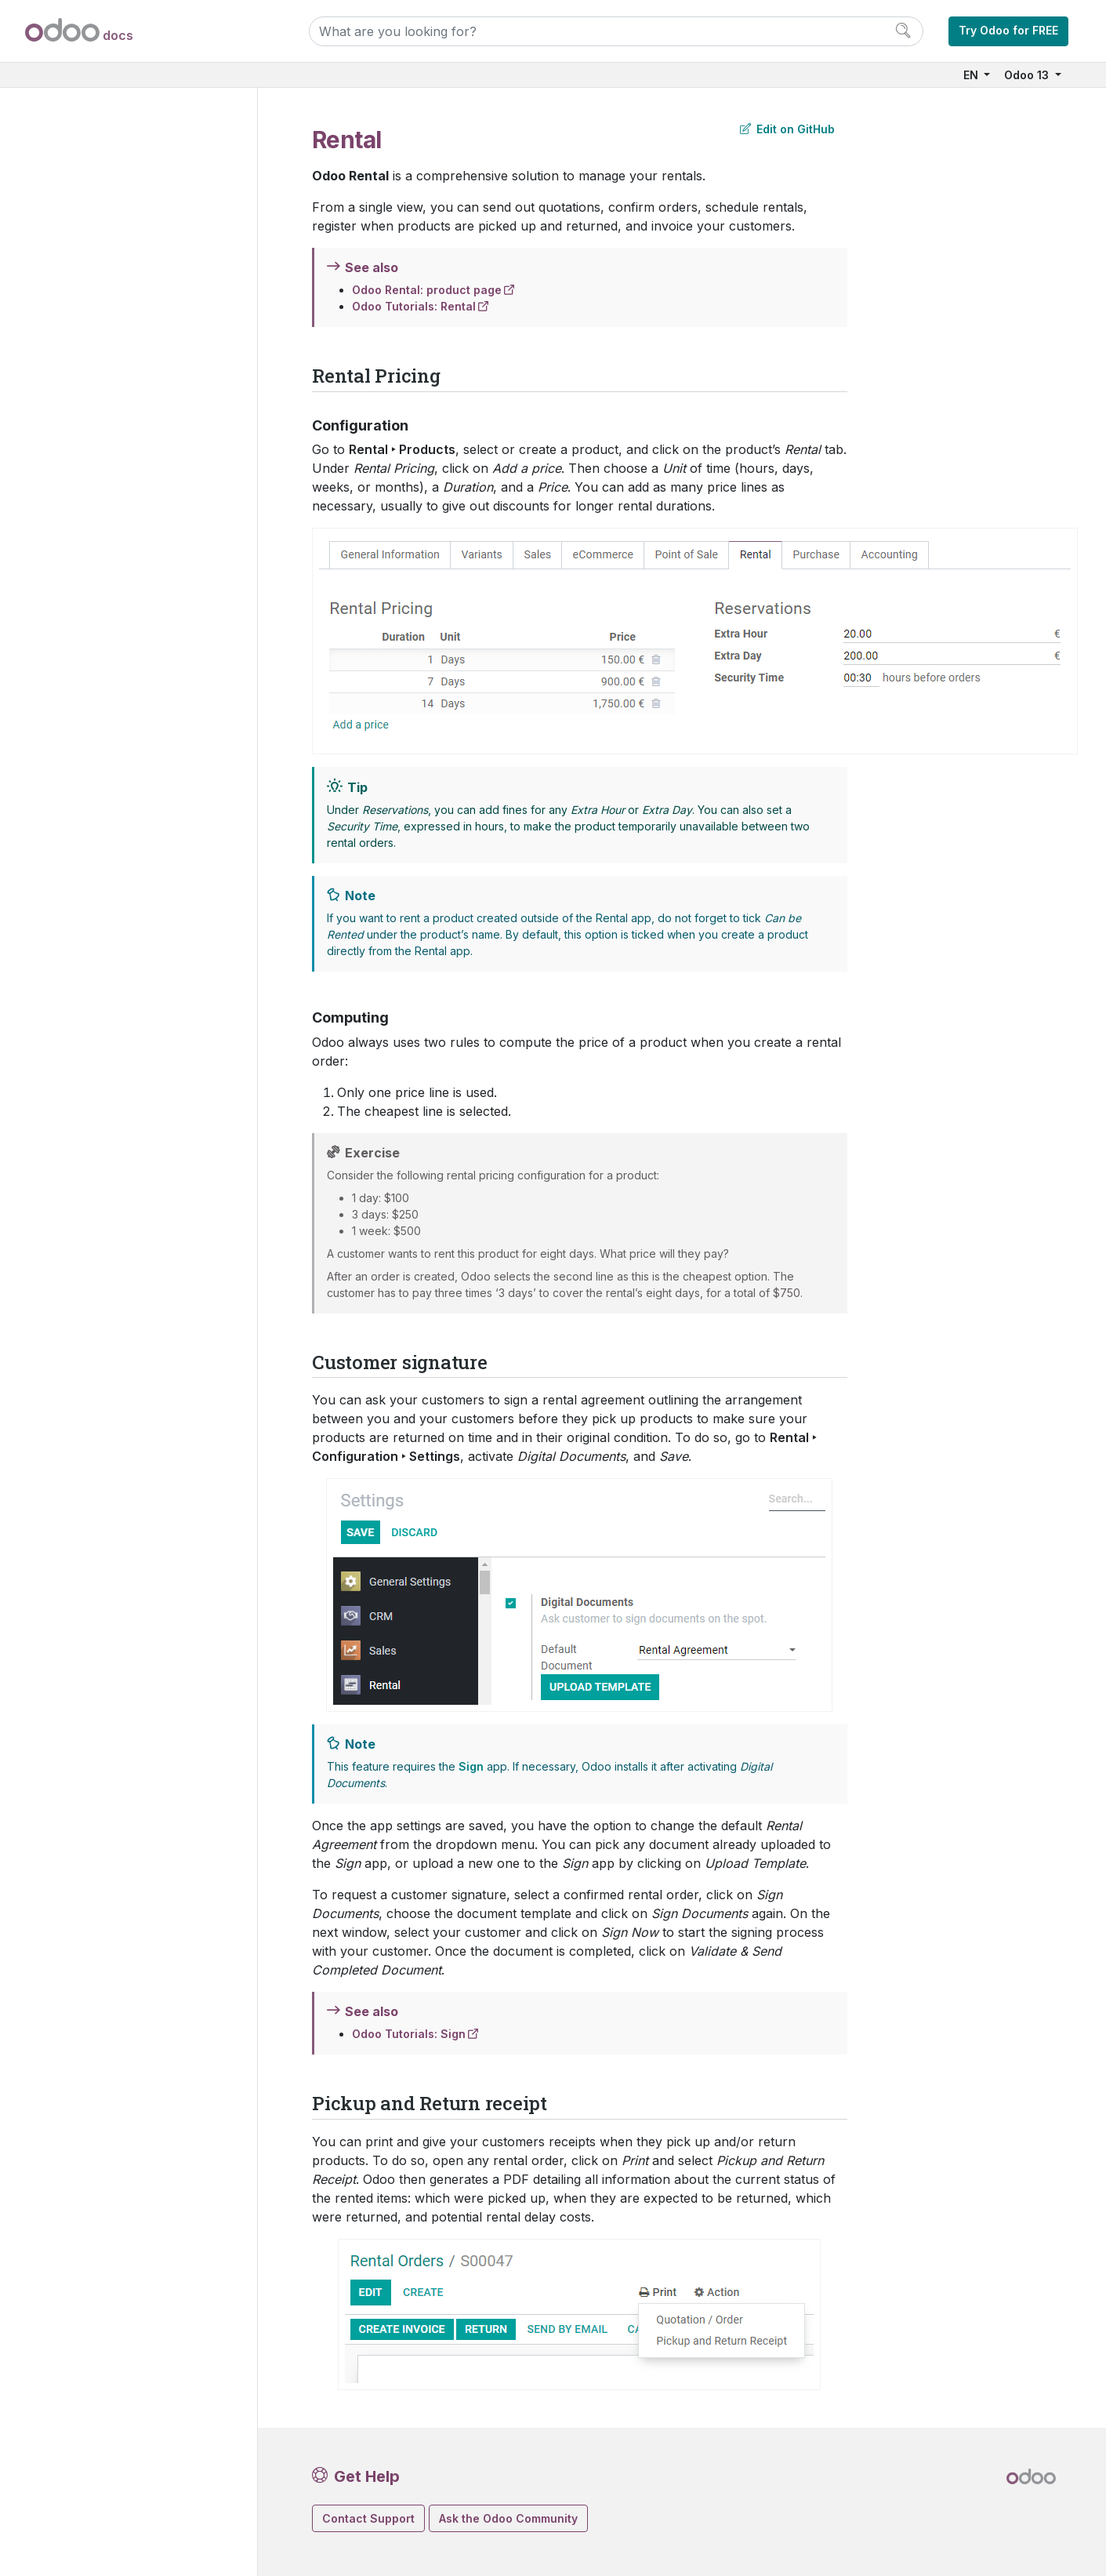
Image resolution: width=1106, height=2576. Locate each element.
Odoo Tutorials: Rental (414, 306)
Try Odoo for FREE (1008, 30)
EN (972, 75)
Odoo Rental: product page (427, 289)
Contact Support (368, 2518)
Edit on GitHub (787, 129)
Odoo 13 (1028, 75)
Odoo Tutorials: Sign (409, 2033)
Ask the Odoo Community (508, 2518)
